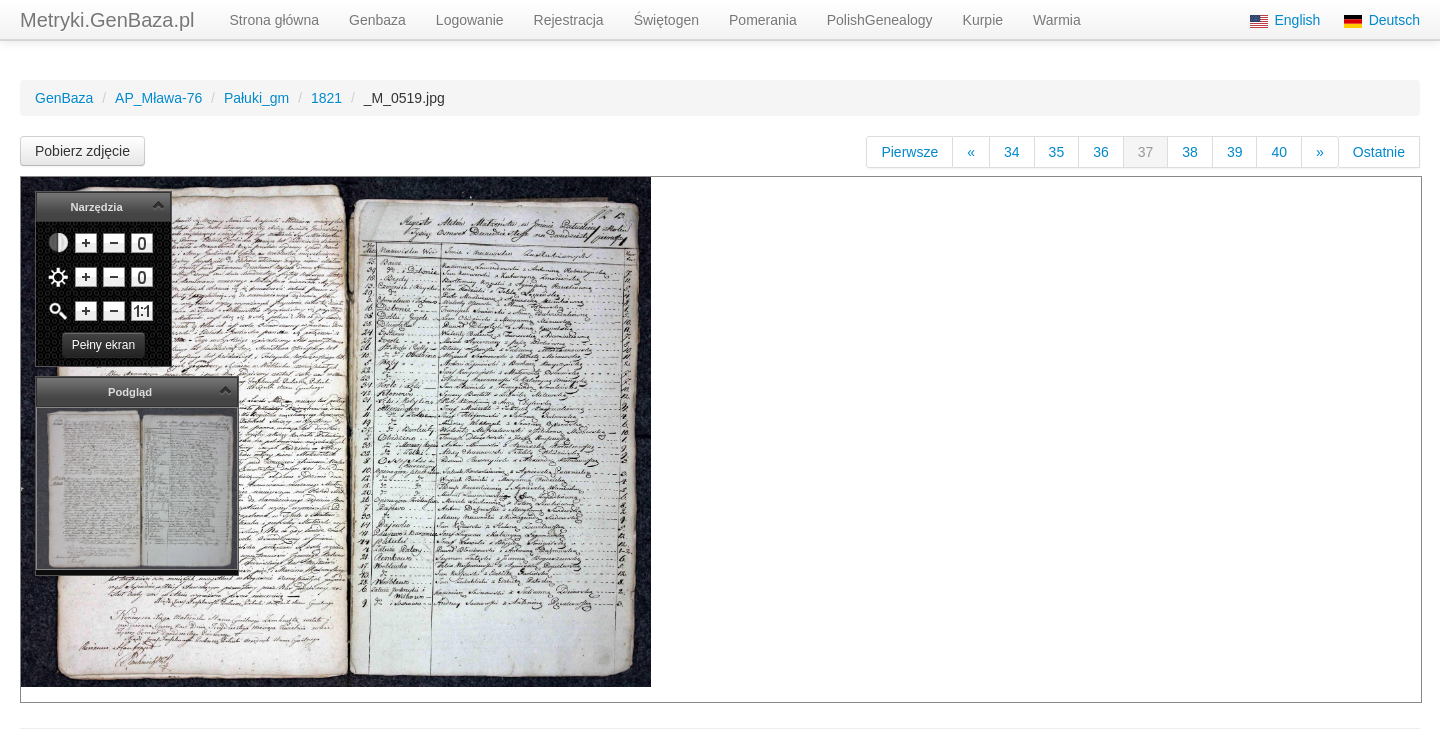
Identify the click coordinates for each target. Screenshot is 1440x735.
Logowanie (470, 20)
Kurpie (983, 20)
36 (1101, 152)
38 (1190, 152)
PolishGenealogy (880, 20)
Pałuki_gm (256, 98)
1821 (326, 98)
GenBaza (64, 98)
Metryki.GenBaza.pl (107, 20)
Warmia (1057, 20)
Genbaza (377, 20)
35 (1057, 152)
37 (1146, 152)
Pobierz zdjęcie (82, 151)
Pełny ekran (103, 345)
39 (1235, 152)
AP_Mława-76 (158, 98)
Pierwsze (909, 152)
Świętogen (666, 20)
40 (1279, 152)
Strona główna (275, 20)
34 (1012, 152)
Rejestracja (569, 20)
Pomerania (763, 20)
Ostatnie (1379, 152)
